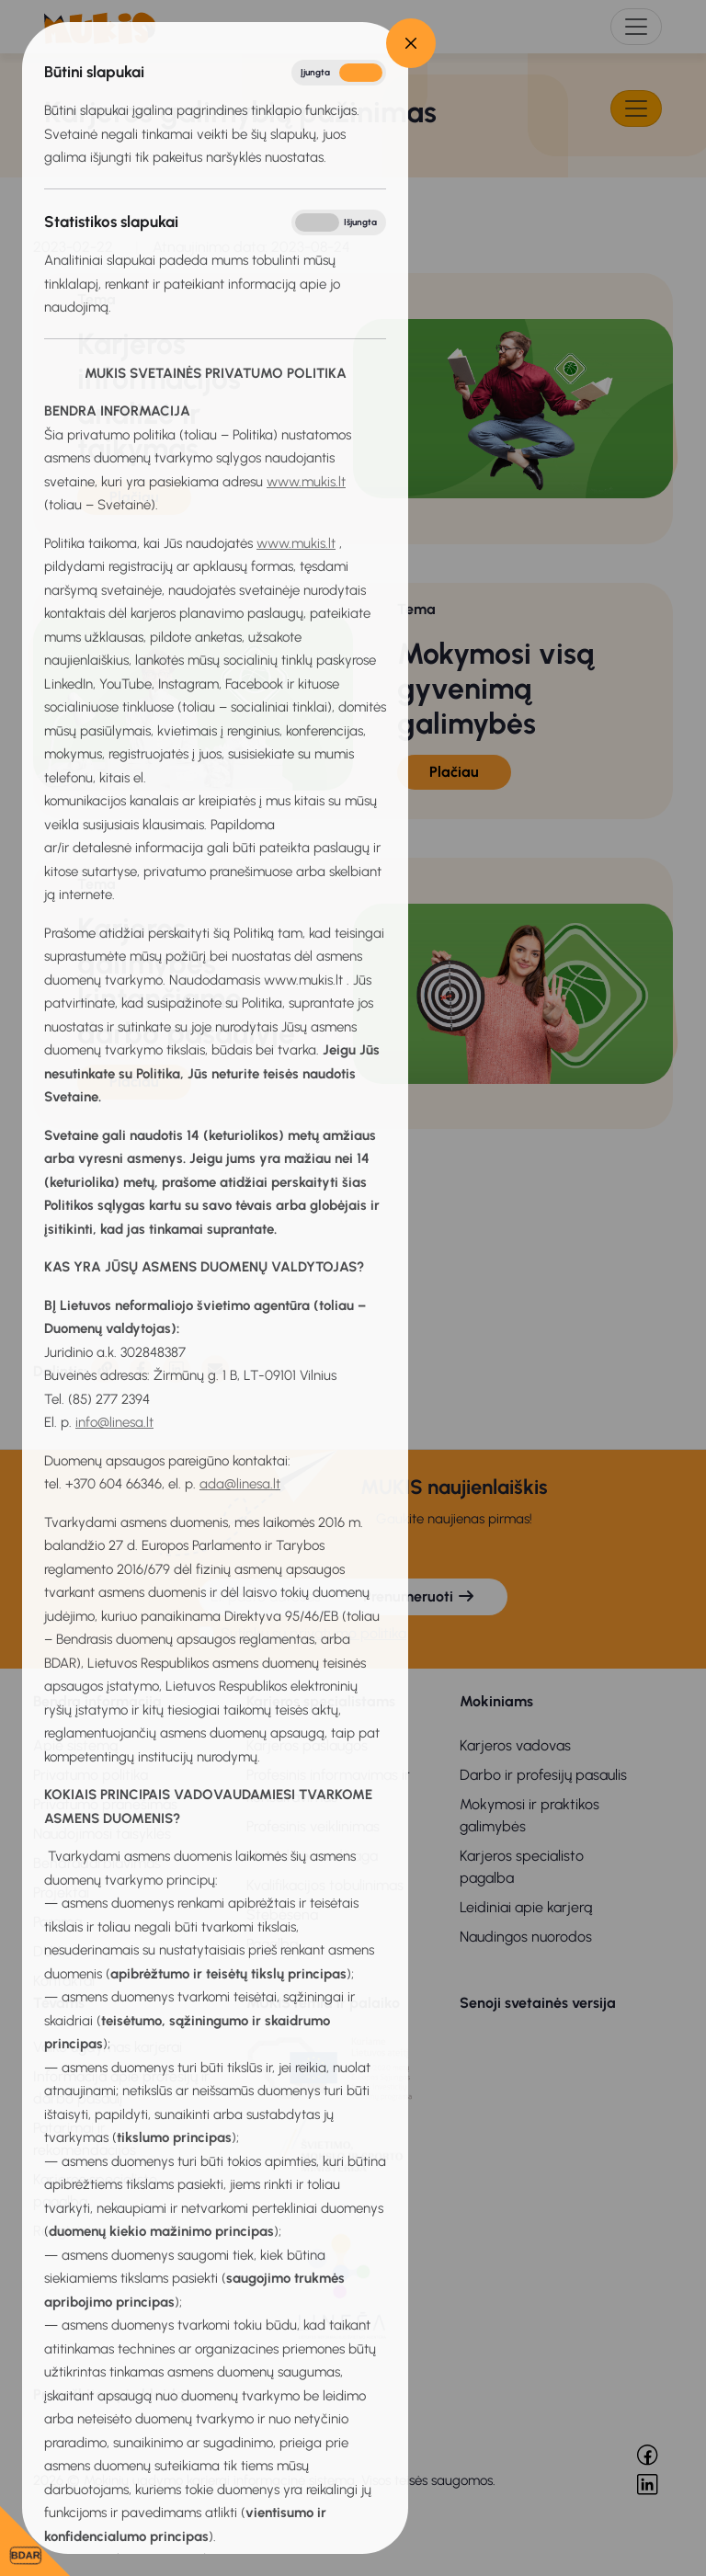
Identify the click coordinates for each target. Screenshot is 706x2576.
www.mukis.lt (306, 481)
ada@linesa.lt (239, 1484)
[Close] (411, 43)
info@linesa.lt (114, 1422)
